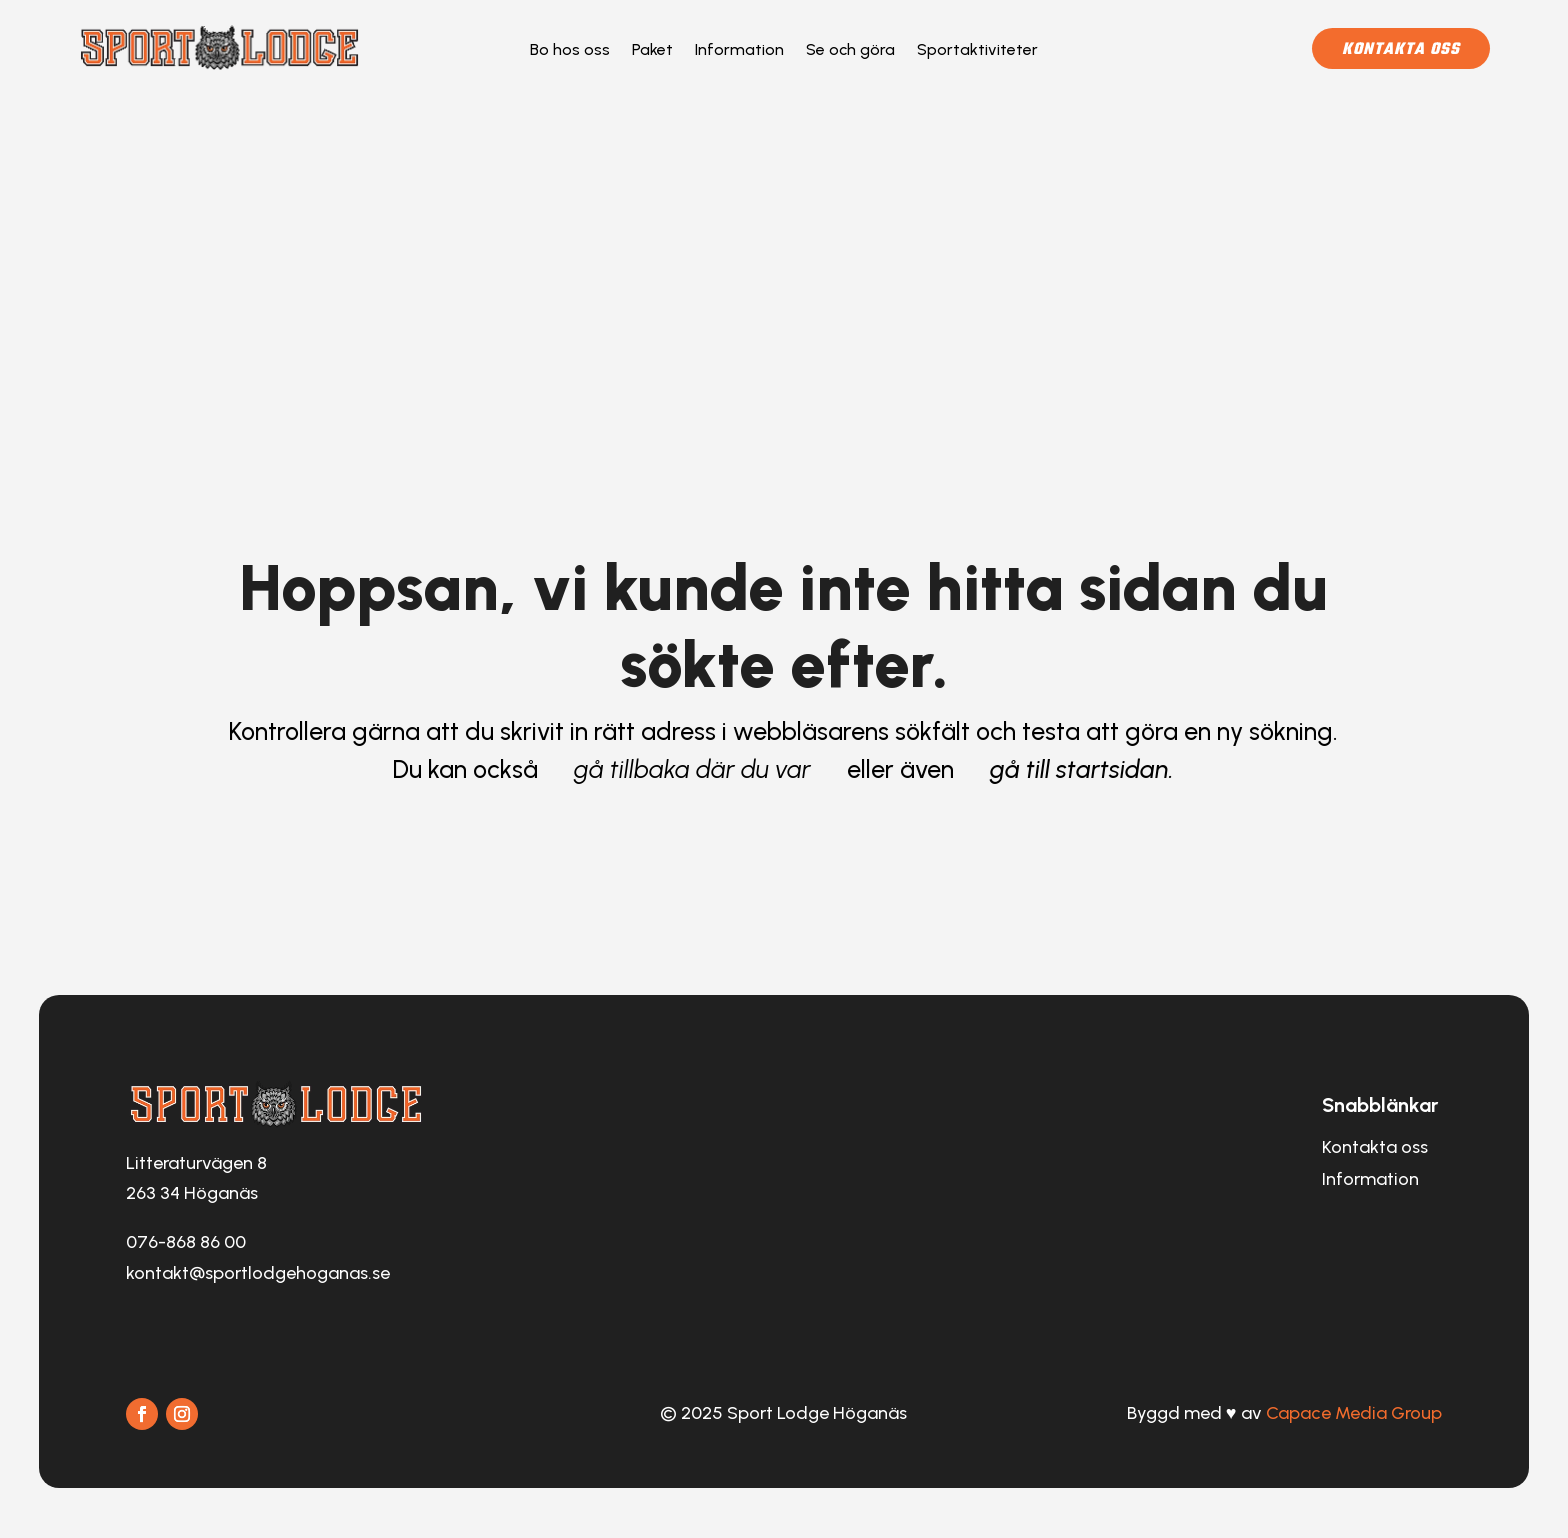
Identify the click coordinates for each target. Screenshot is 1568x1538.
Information (739, 51)
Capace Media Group (1354, 1413)
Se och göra (850, 51)
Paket (652, 51)
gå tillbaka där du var (692, 769)
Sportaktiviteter (977, 51)
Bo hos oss (570, 51)
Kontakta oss (1401, 50)
